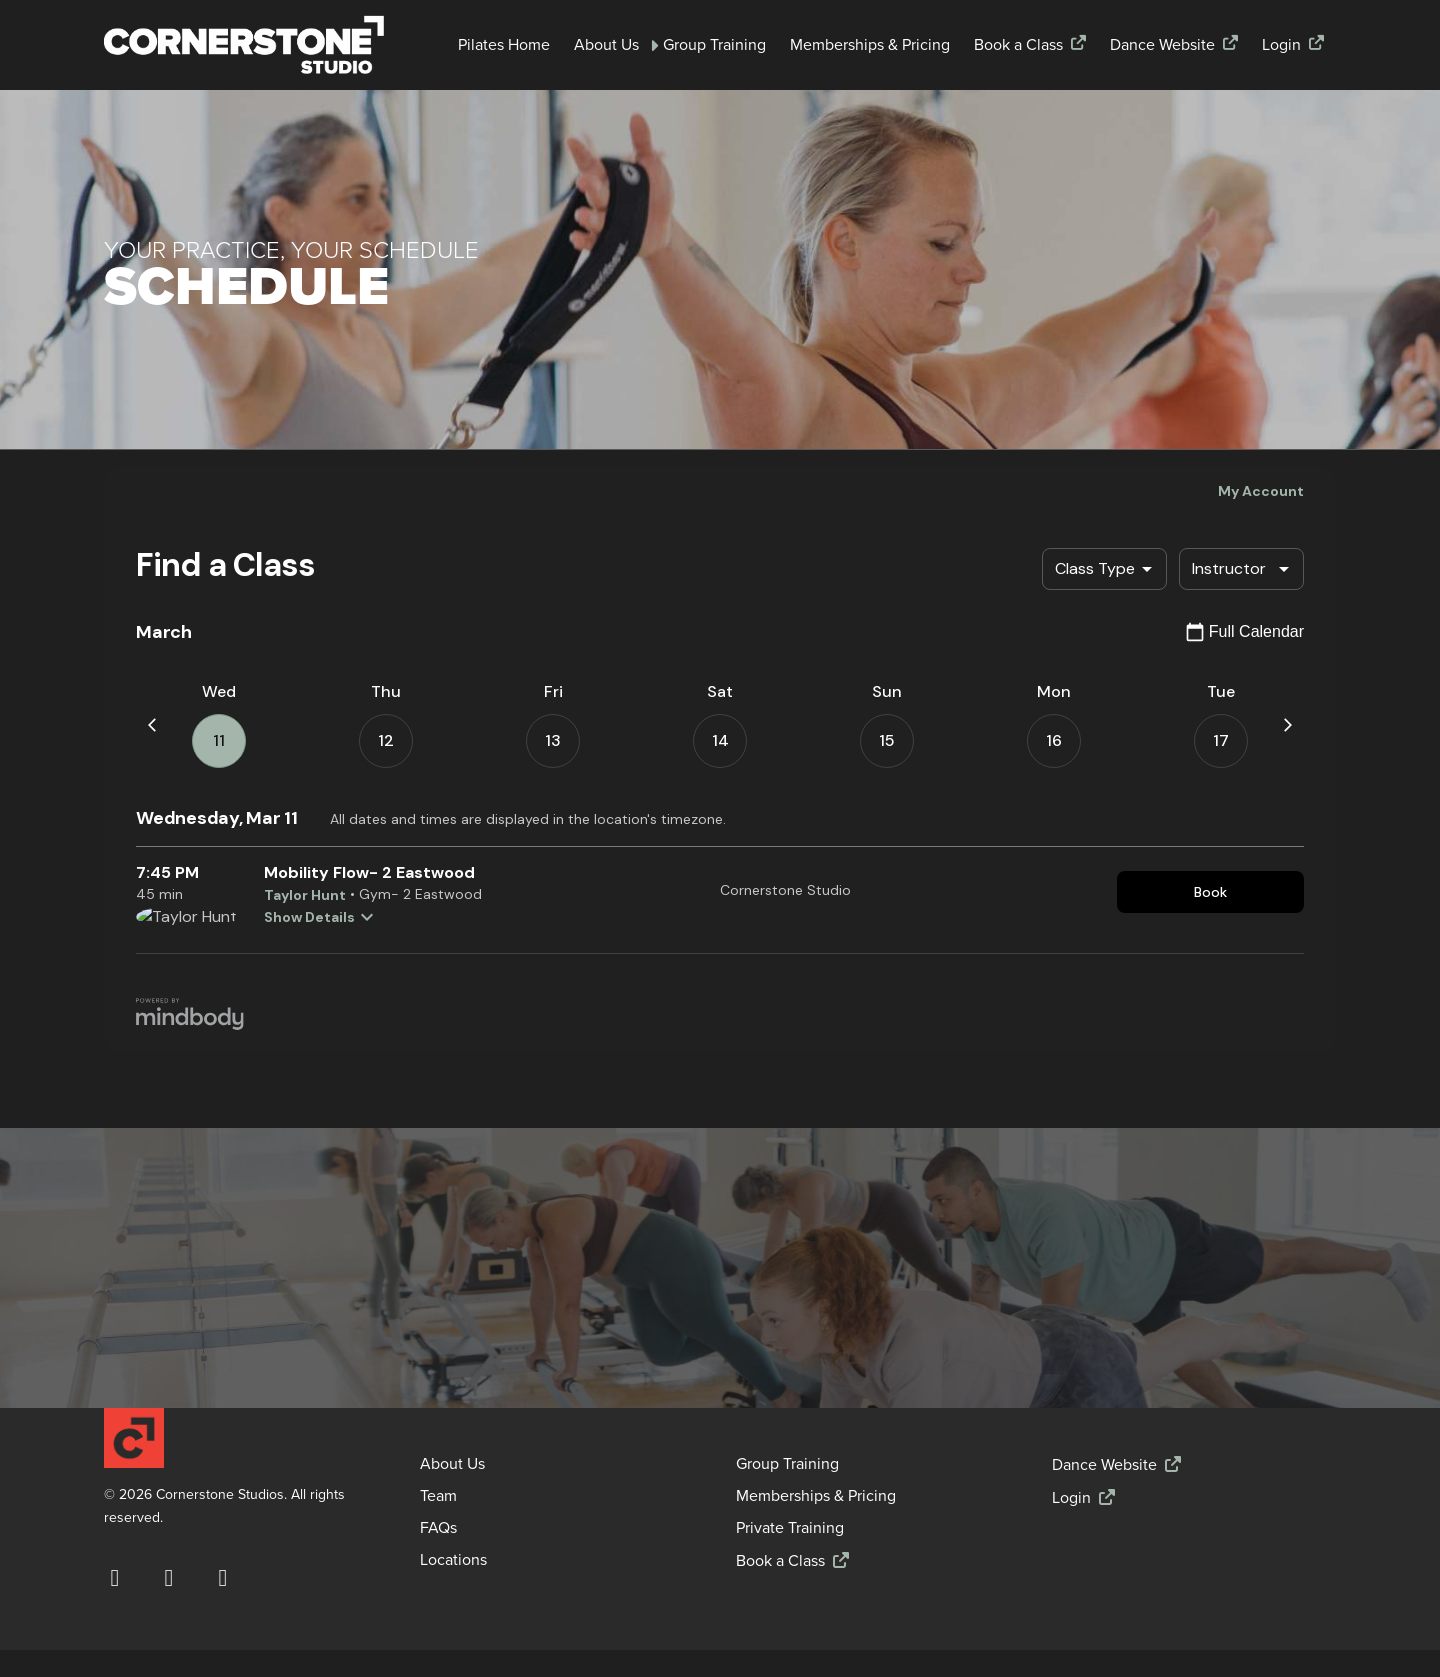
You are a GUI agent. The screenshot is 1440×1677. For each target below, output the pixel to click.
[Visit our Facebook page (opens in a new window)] (115, 1578)
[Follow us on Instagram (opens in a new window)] (169, 1578)
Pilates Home (504, 45)
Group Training (714, 45)
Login (1281, 45)
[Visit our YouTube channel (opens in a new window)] (223, 1578)
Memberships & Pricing (870, 45)
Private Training (790, 1528)
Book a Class (1018, 45)
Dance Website (1162, 45)
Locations (453, 1560)
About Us (606, 45)
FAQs (438, 1528)
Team (438, 1496)
